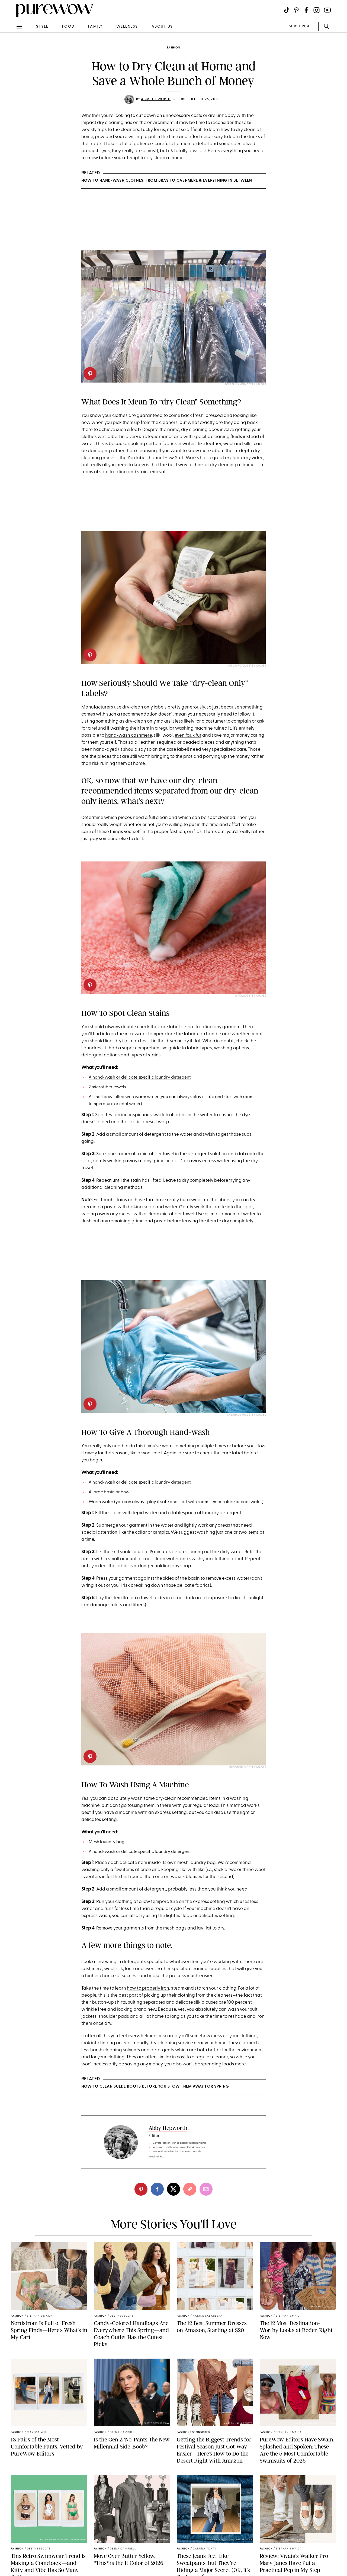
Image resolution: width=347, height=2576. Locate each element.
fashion (173, 47)
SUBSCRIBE (299, 26)
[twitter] (173, 2189)
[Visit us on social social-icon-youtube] (327, 10)
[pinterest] (90, 373)
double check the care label (150, 1027)
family (95, 27)
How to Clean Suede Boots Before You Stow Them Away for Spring (155, 2087)
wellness (127, 27)
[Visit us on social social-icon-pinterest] (296, 10)
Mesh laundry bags (107, 1842)
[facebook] (157, 2189)
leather (163, 1969)
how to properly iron (148, 1988)
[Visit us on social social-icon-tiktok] (287, 10)
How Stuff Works (182, 458)
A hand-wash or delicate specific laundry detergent (140, 1077)
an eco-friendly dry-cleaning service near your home (171, 2043)
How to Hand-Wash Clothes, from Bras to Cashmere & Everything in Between (166, 181)
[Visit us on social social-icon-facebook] (306, 10)
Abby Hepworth (156, 99)
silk (119, 1969)
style (42, 27)
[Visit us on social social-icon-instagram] (316, 10)
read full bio (157, 2156)
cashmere (91, 1969)
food (68, 27)
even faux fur (188, 735)
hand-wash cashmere (128, 735)
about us (162, 27)
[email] (206, 2189)
